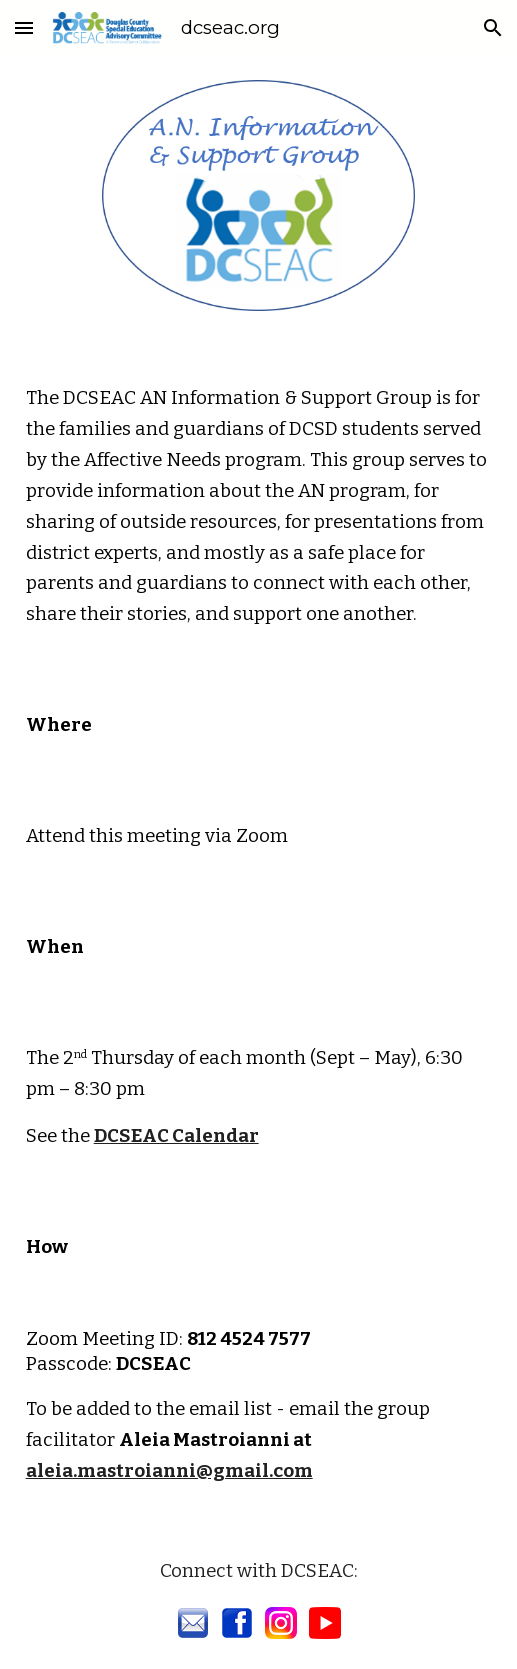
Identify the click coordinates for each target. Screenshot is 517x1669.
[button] (24, 27)
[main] (259, 498)
